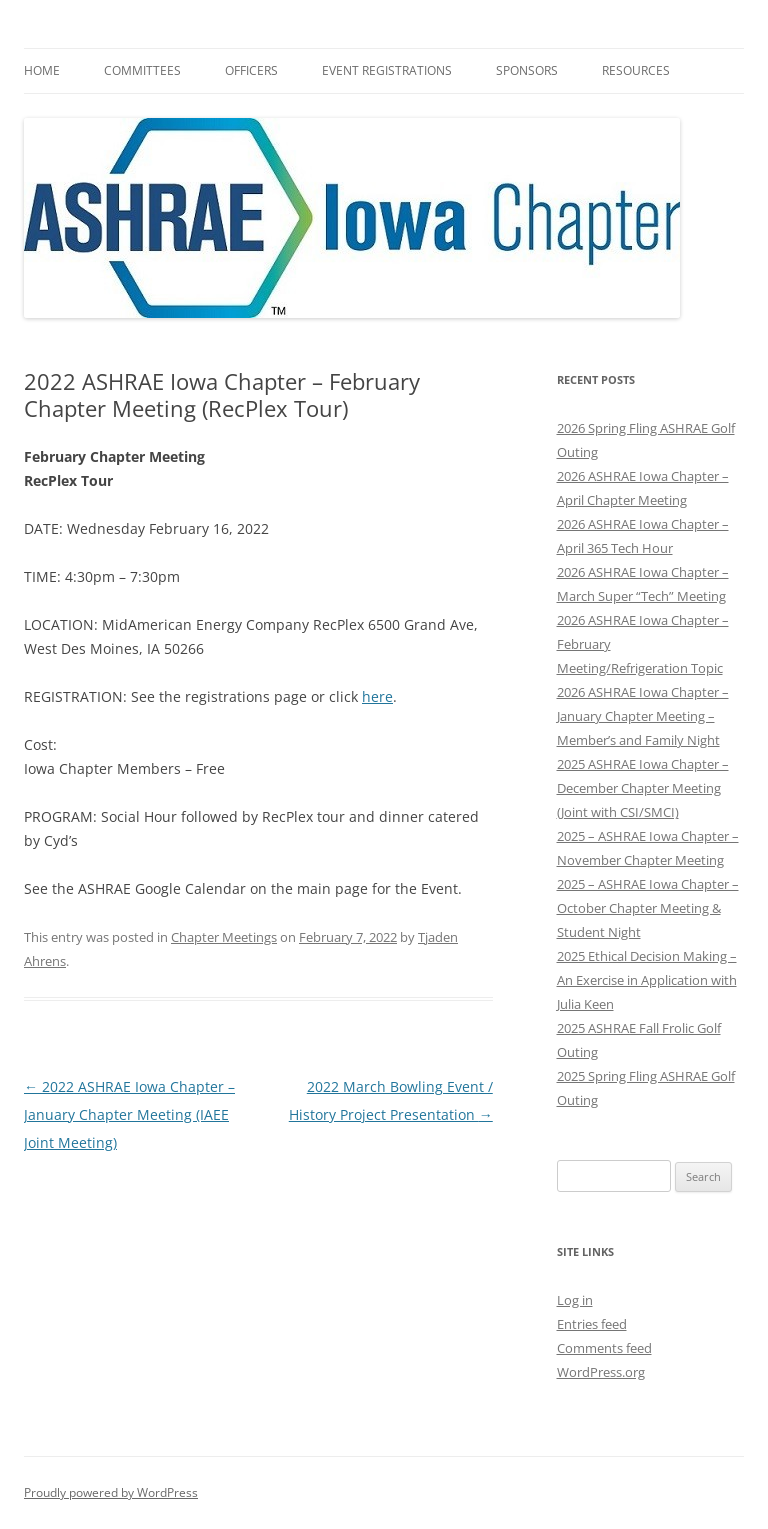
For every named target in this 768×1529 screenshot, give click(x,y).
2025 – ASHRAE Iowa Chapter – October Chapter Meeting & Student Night (648, 908)
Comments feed (604, 1348)
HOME (42, 70)
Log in (575, 1300)
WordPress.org (601, 1372)
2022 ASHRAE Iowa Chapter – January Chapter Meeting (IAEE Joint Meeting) (129, 1114)
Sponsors (527, 70)
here (377, 696)
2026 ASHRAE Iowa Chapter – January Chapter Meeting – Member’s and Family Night (643, 716)
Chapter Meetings (224, 937)
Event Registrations (387, 70)
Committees (142, 70)
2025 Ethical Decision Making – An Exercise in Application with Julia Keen (647, 980)
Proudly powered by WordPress (111, 1492)
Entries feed (592, 1324)
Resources (636, 70)
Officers (251, 70)
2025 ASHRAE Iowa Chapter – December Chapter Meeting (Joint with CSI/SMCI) (643, 788)
